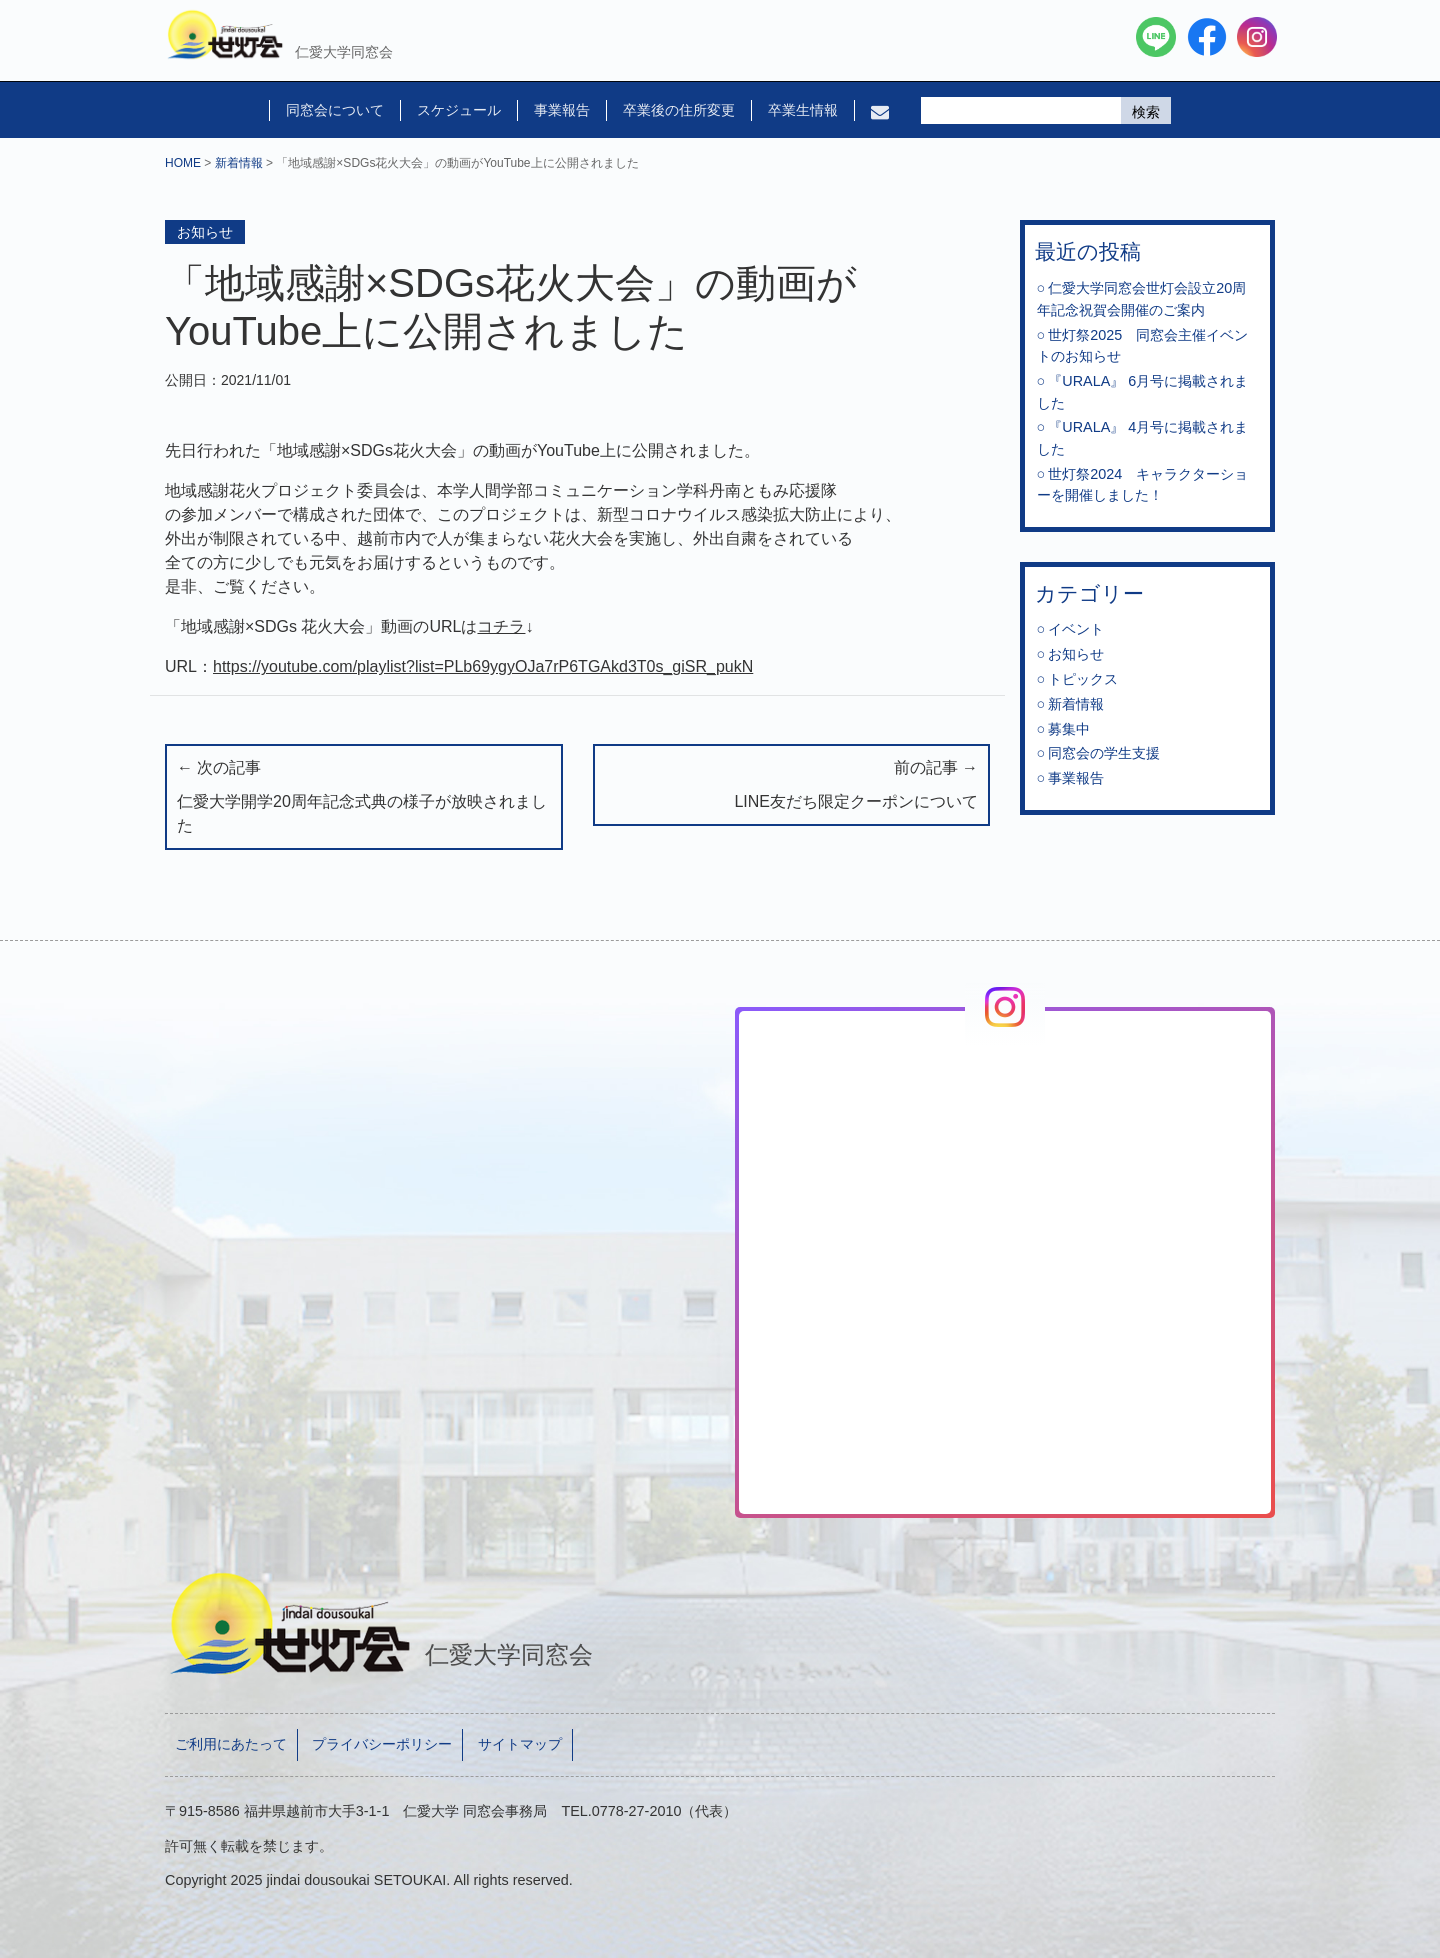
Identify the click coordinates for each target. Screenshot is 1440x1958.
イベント (1076, 629)
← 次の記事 (364, 798)
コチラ (501, 626)
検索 (1146, 112)
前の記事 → (792, 786)
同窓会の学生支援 (1104, 753)
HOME (183, 163)
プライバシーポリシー (382, 1744)
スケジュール (459, 110)
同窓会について (335, 110)
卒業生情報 (803, 110)
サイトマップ (520, 1744)
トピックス (1083, 679)
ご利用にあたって (231, 1744)
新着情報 (239, 163)
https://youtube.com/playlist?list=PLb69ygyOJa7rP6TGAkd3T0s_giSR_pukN (483, 666)
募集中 (1069, 729)
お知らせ (205, 232)
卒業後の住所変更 (679, 110)
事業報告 (562, 110)
